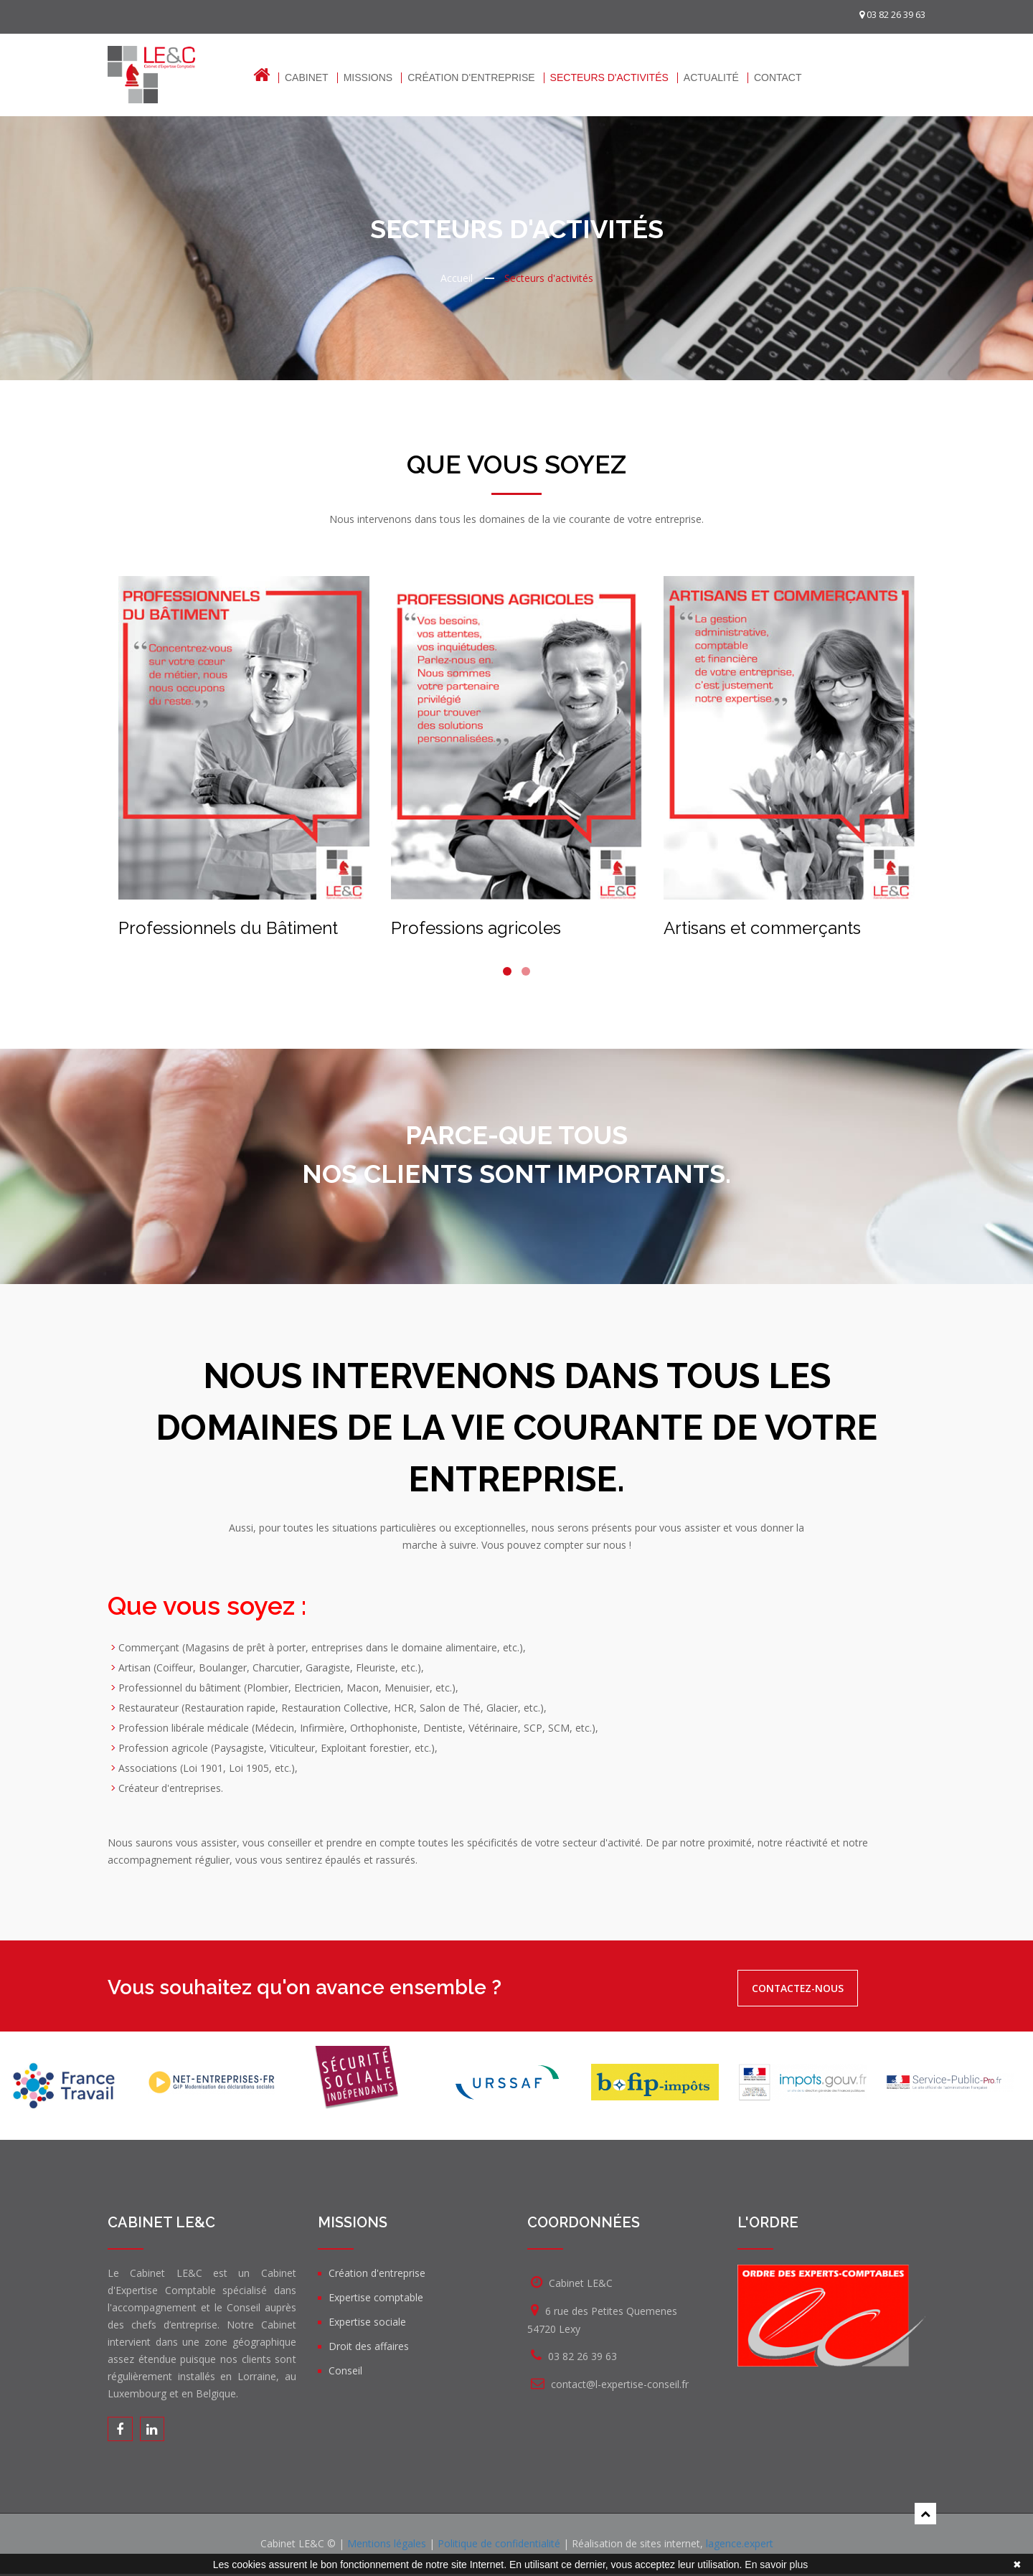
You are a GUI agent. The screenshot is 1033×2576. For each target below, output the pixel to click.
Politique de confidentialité (499, 2545)
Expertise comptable (376, 2297)
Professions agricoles (476, 927)
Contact (778, 77)
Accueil (456, 278)
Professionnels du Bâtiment (228, 927)
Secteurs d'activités (609, 77)
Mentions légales (386, 2545)
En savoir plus (776, 2564)
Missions (368, 77)
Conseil (345, 2370)
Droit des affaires (369, 2346)
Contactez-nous (809, 1988)
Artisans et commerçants (762, 927)
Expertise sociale (367, 2322)
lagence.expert (739, 2545)
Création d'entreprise (470, 77)
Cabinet (307, 77)
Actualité (711, 77)
